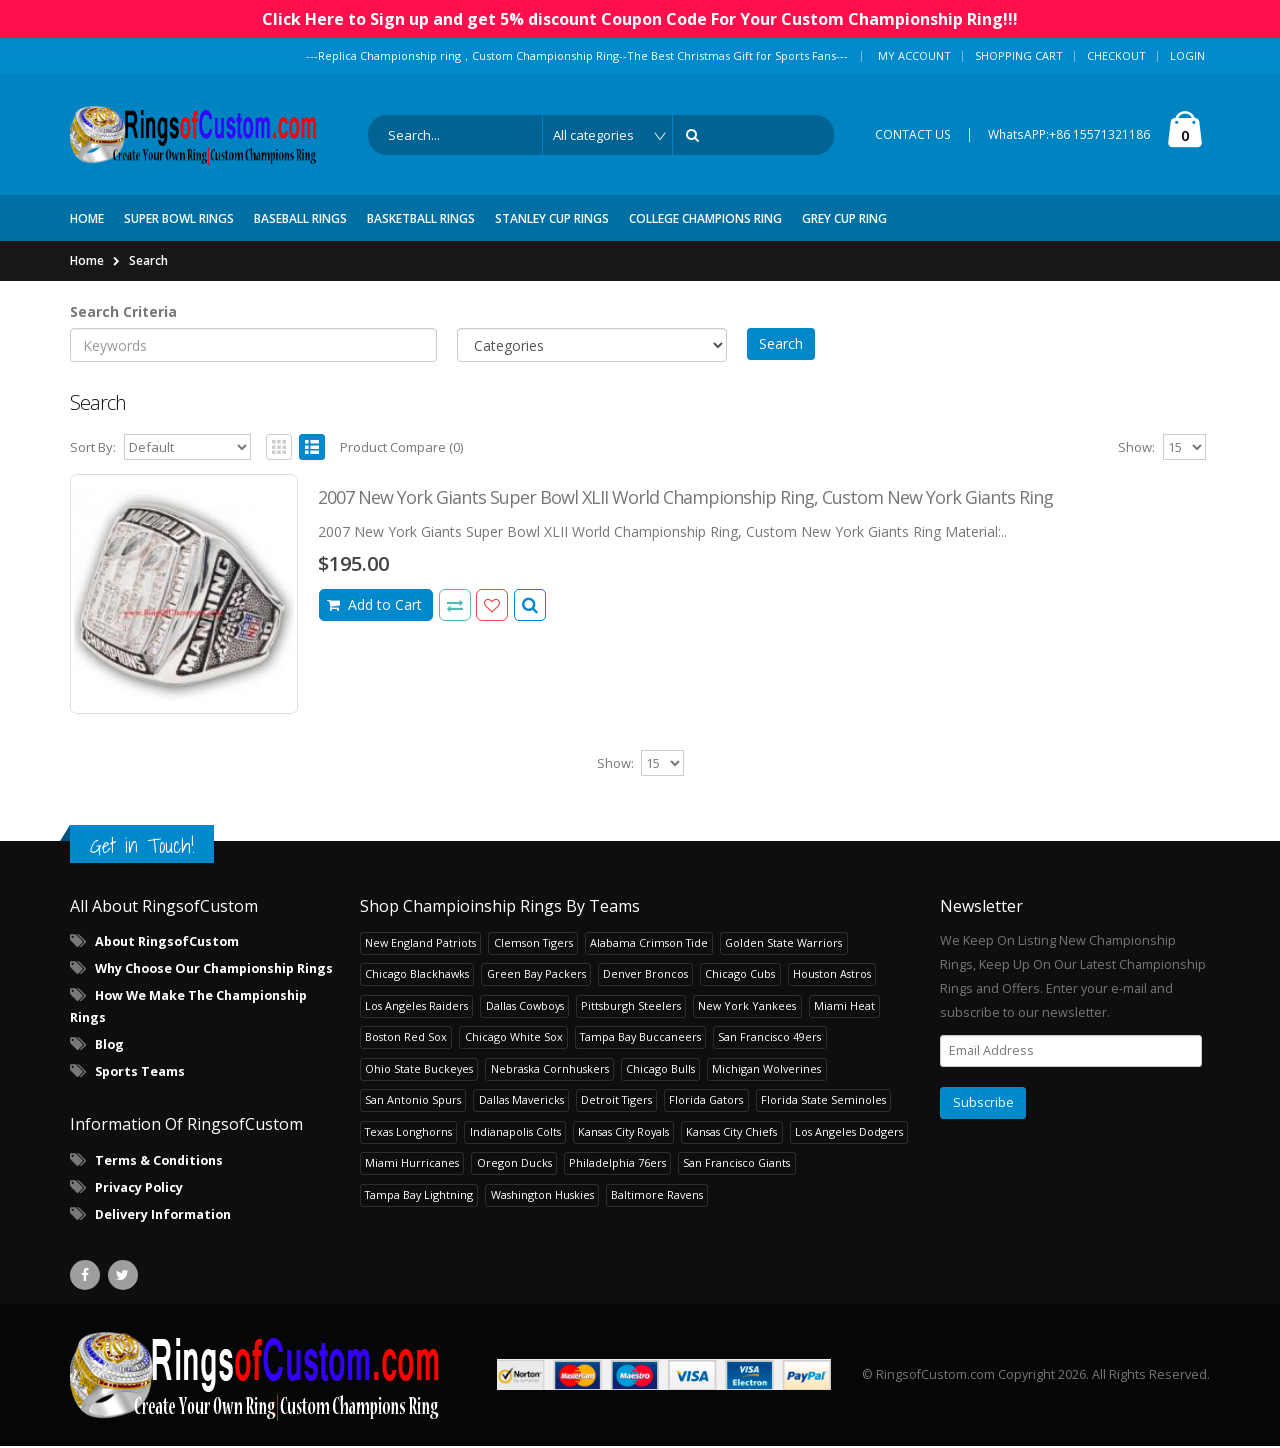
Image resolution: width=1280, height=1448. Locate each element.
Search (148, 262)
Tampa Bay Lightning (419, 1196)
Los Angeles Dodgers (849, 1133)
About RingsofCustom (167, 944)
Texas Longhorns (408, 1133)
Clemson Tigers (533, 944)
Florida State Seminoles (823, 1102)
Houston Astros (832, 976)
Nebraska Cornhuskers (550, 1070)
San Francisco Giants (736, 1165)
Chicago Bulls (660, 1070)
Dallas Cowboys (525, 1007)
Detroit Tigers (616, 1102)
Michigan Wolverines (766, 1070)
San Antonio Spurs (413, 1102)
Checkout (1116, 55)
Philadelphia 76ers (617, 1165)
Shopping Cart (1019, 55)
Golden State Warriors (783, 944)
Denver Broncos (645, 976)
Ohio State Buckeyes (419, 1070)
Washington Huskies (542, 1196)
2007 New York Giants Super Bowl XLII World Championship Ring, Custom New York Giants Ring (685, 500)
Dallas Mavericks (521, 1102)
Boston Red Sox (406, 1039)
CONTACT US (913, 135)
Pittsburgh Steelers (631, 1007)
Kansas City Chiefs (731, 1133)
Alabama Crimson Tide (649, 944)
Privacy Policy (139, 1189)
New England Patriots (420, 944)
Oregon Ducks (514, 1165)
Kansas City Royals (623, 1133)
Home (87, 262)
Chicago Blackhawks (417, 976)
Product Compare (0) (401, 450)
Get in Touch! (142, 847)
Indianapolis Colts (515, 1133)
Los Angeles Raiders (416, 1007)
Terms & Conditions (159, 1162)
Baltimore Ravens (657, 1196)
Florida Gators (706, 1102)
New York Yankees (747, 1007)
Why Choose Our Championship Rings (214, 971)
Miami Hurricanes (412, 1165)
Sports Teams (140, 1074)
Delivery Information (163, 1216)
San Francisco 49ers (769, 1039)
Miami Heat (844, 1007)
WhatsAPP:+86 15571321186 (1069, 135)
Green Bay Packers (536, 976)
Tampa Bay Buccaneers (640, 1039)
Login (1187, 55)
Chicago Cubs (740, 976)
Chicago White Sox (514, 1039)
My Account (914, 55)
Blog (109, 1047)
